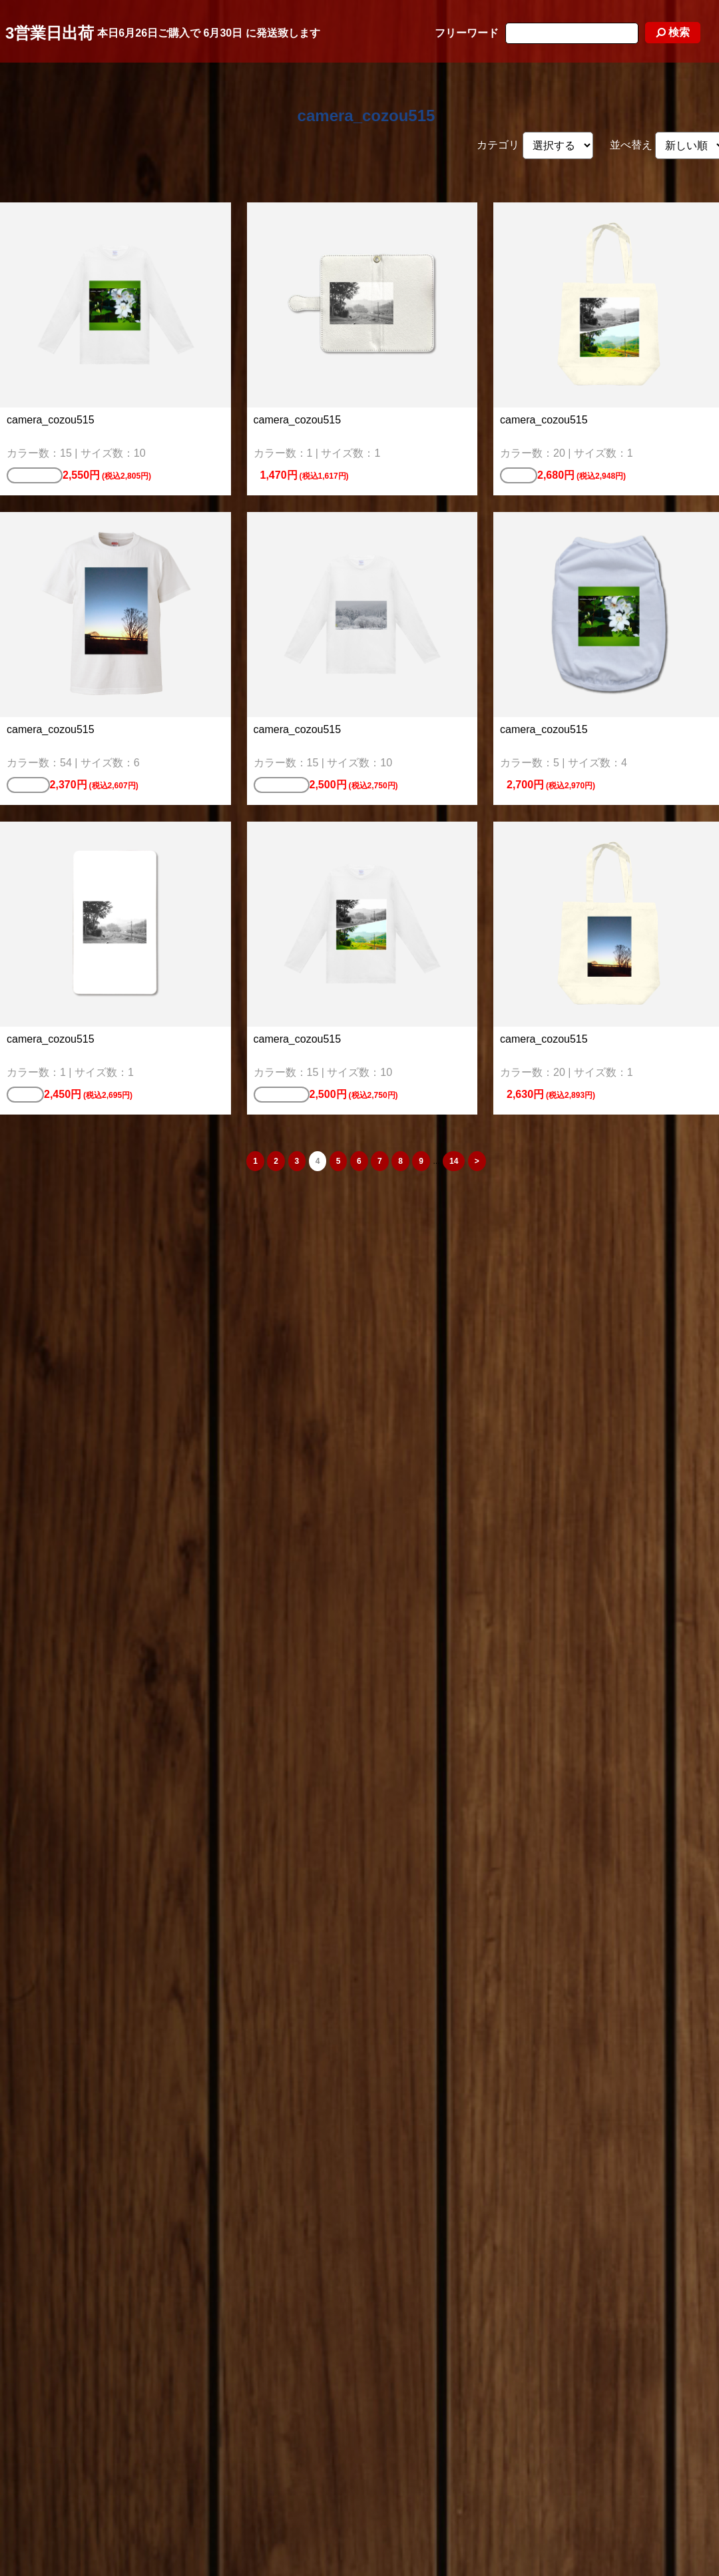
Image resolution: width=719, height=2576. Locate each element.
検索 (673, 32)
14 (453, 1161)
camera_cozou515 (366, 116)
